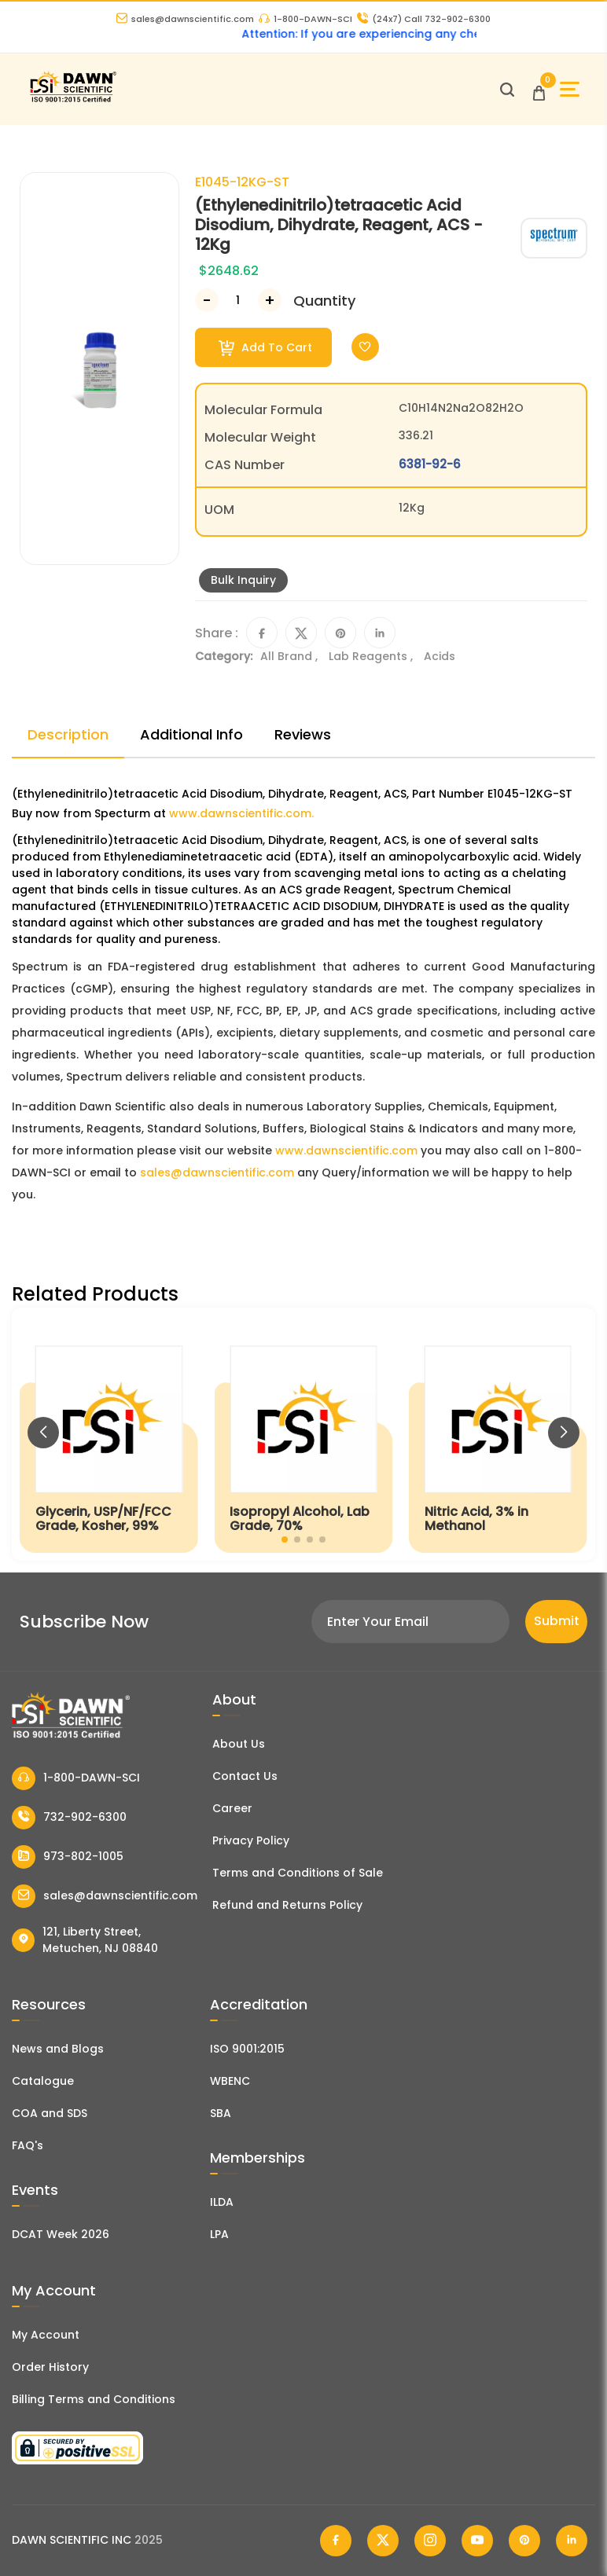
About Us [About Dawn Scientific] (238, 1744)
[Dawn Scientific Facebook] (335, 2540)
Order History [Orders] (50, 2367)
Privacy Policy (250, 1840)
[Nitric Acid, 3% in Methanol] (498, 1434)
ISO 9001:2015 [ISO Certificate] (247, 2049)
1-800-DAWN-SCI (305, 19)
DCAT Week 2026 (60, 2234)
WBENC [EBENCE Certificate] (230, 2081)
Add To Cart (265, 347)
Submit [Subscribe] (556, 1621)
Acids (439, 656)
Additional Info (191, 734)
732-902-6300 (69, 1817)
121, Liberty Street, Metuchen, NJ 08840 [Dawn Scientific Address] (85, 1940)
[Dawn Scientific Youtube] (477, 2540)
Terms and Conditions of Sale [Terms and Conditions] (297, 1873)
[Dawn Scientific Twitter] (383, 2540)
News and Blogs (58, 2049)
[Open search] (507, 89)
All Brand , (290, 656)
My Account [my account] (45, 2335)
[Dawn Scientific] (73, 100)
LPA (219, 2234)
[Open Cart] (539, 89)
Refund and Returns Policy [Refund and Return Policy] (287, 1905)
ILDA (222, 2202)
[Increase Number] (269, 300)
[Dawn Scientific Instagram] (430, 2540)
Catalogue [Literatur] (43, 2081)
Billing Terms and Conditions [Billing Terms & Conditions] (93, 2399)
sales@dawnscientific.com (185, 19)
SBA (220, 2113)
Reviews (302, 734)
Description (68, 734)
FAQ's (27, 2145)
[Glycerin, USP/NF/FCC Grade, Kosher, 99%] (109, 1434)
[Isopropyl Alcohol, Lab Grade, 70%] (303, 1434)
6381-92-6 (430, 464)
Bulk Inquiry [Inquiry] (243, 580)
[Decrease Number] (207, 300)
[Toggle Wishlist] (365, 347)
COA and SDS (49, 2113)
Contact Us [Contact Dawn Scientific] (245, 1776)
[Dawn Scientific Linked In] (571, 2540)
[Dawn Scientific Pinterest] (524, 2540)
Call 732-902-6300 (424, 19)
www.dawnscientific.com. (241, 813)
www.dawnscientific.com (346, 1150)
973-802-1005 (67, 1857)
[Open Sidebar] (569, 89)
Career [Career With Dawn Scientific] (232, 1808)
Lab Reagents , (372, 656)
